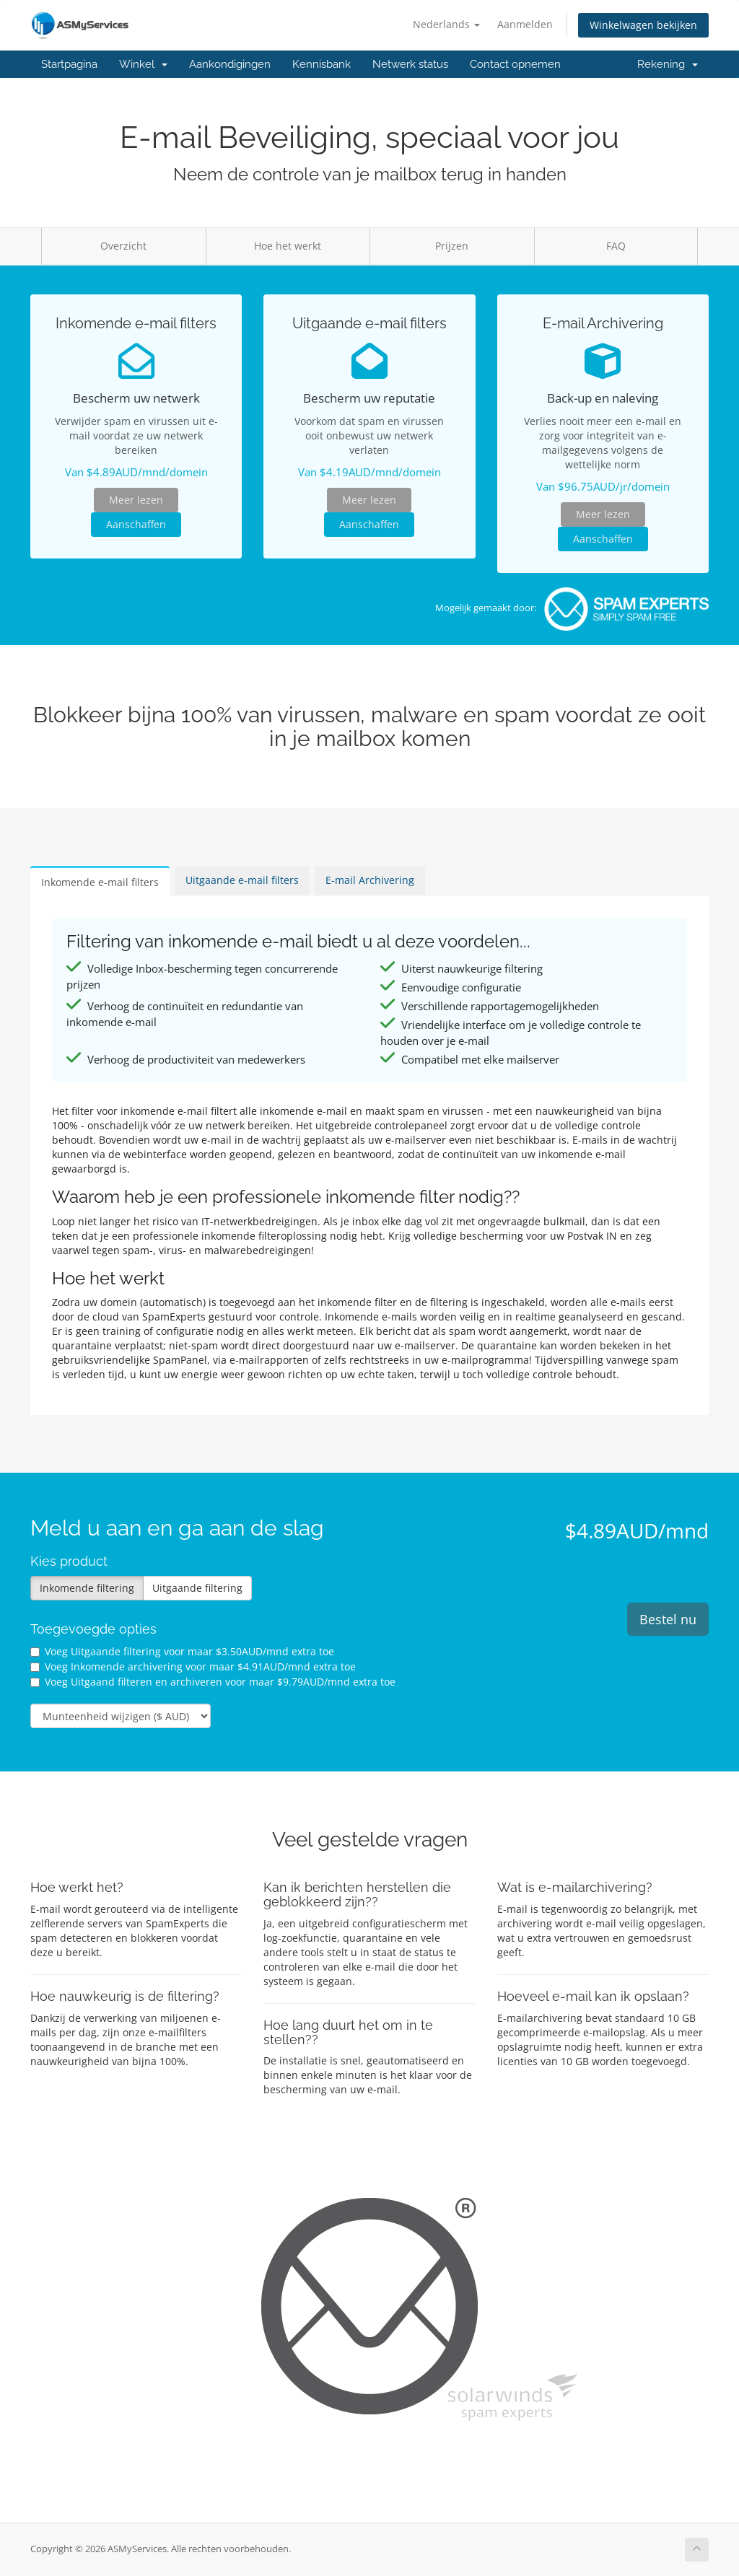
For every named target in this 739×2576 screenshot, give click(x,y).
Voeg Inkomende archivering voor (193, 1666)
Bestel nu (667, 1619)
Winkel (143, 64)
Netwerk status (410, 64)
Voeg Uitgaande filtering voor (182, 1651)
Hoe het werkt (287, 246)
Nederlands (446, 24)
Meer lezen (136, 500)
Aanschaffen (136, 524)
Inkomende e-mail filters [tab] (100, 882)
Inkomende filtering (87, 1588)
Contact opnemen (515, 64)
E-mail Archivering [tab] (369, 880)
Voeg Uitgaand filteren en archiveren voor (212, 1681)
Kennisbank (321, 64)
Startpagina (69, 64)
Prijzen (451, 246)
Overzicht (123, 246)
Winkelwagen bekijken (643, 25)
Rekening (667, 64)
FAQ (616, 246)
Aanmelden (525, 24)
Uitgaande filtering (197, 1588)
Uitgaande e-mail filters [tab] (242, 880)
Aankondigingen (230, 64)
